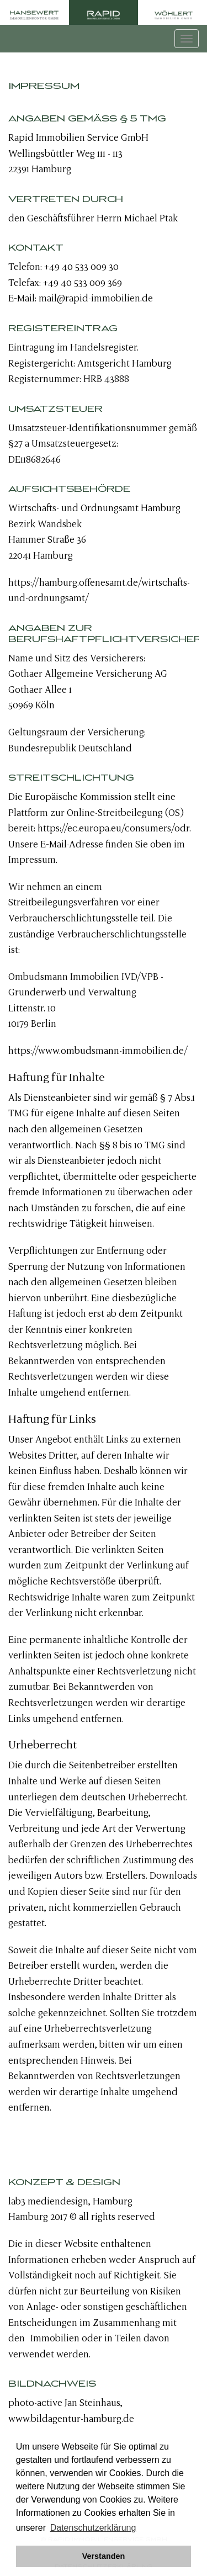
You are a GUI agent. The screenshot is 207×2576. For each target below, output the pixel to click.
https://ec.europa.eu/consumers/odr (113, 828)
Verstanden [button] (103, 2556)
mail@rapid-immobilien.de (96, 298)
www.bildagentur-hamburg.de (71, 2418)
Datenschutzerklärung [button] (93, 2527)
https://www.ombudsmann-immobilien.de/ (98, 1050)
